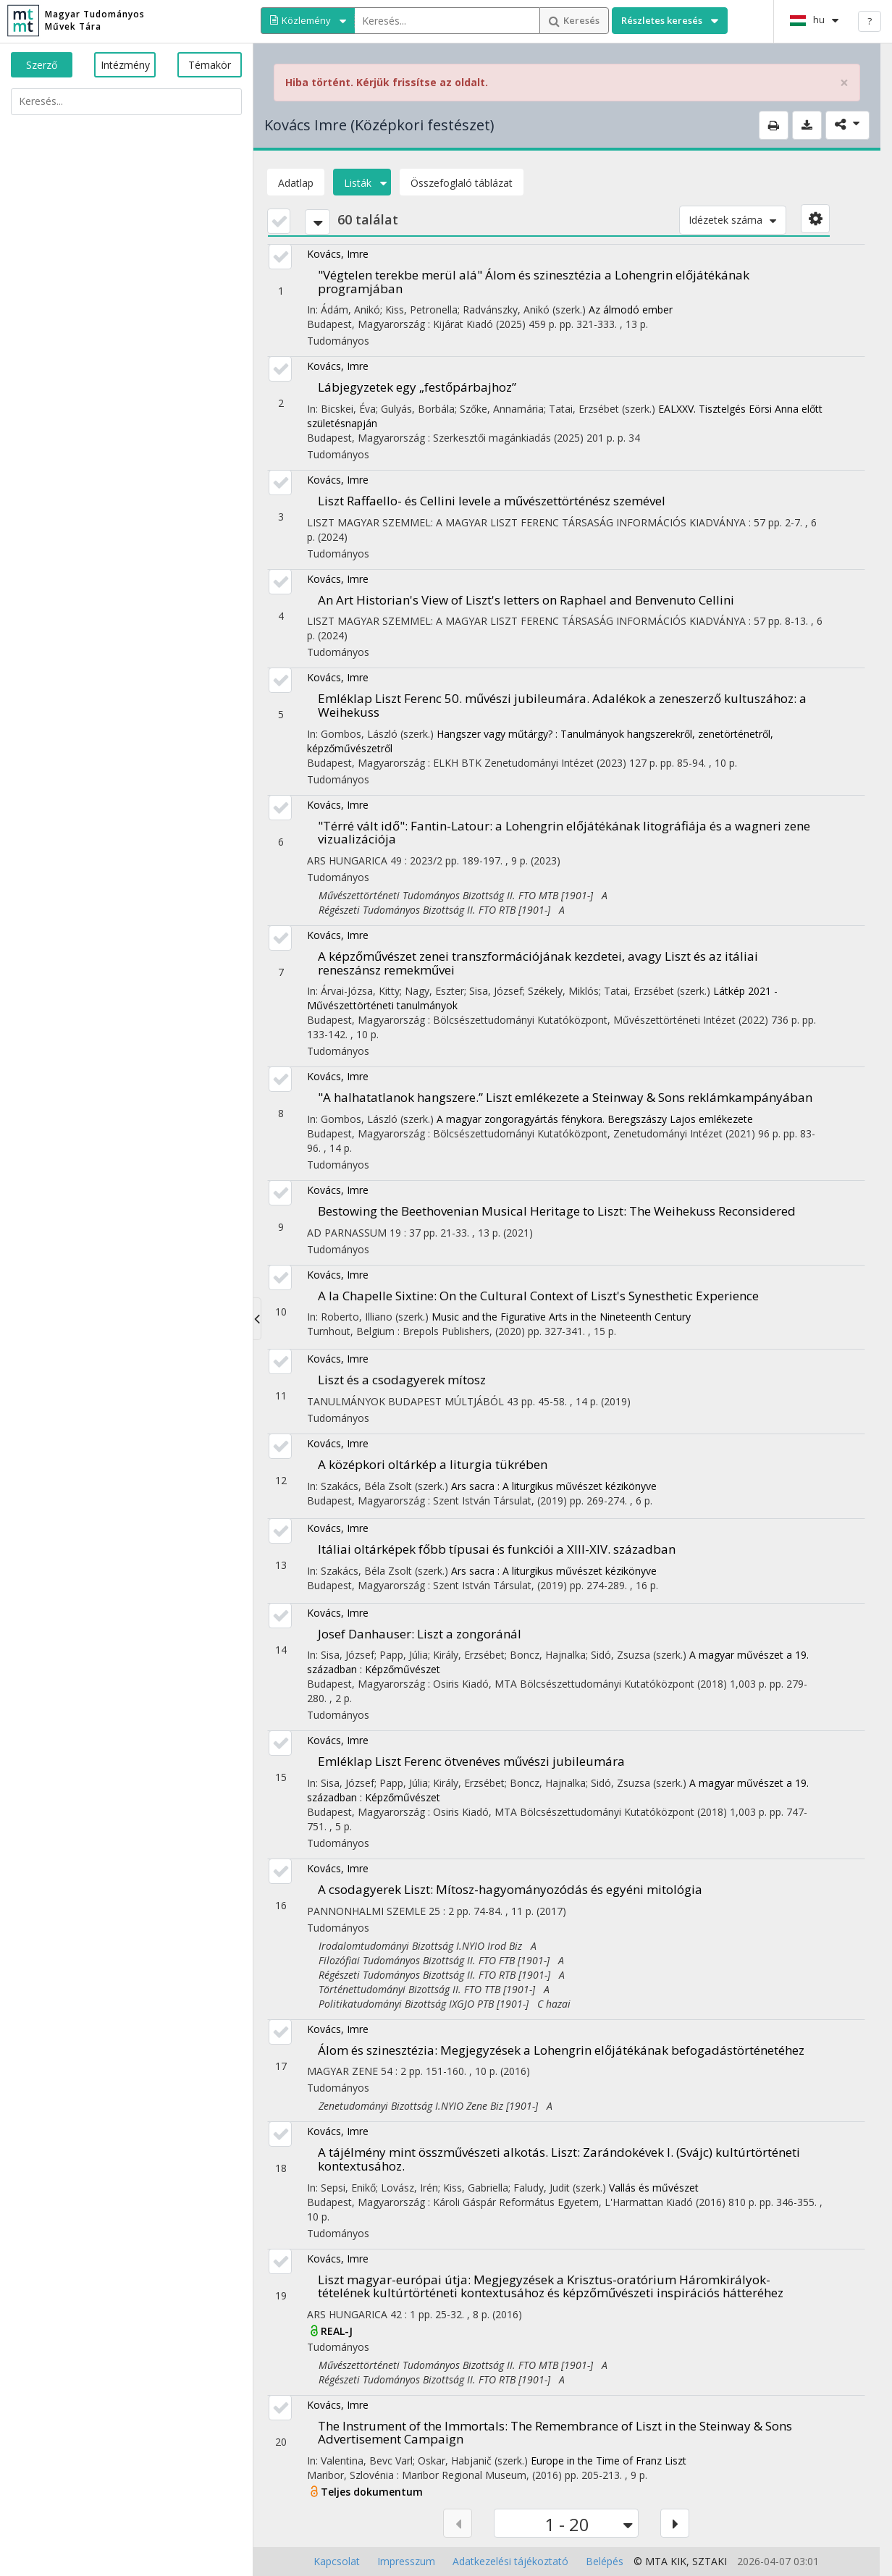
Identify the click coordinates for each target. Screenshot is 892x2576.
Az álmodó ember (631, 309)
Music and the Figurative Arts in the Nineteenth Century (561, 1316)
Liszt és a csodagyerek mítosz (402, 1379)
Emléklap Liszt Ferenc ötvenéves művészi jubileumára (471, 1761)
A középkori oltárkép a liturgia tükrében (432, 1464)
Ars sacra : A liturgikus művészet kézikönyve (554, 1486)
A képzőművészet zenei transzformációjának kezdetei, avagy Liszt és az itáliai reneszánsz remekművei (538, 963)
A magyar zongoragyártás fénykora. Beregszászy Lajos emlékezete (595, 1119)
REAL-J (337, 2331)
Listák (362, 183)
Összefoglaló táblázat (462, 183)
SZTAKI (709, 2561)
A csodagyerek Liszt (510, 1889)
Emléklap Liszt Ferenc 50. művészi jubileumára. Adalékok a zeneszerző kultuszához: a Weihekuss (562, 705)
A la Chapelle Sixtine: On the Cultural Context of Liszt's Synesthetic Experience (538, 1295)
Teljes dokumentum (372, 2492)
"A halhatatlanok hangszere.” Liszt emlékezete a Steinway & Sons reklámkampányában (565, 1097)
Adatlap (296, 183)
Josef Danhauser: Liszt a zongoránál (419, 1633)
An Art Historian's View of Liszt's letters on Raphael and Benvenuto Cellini (526, 600)
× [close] (844, 83)
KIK (678, 2561)
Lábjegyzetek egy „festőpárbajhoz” (417, 387)
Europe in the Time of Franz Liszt (608, 2460)
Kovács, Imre (338, 254)
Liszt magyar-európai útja (550, 2286)
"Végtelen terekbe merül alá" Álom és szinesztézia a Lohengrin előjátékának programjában (533, 281)
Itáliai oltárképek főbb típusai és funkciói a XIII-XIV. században (497, 1549)
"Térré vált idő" (564, 832)
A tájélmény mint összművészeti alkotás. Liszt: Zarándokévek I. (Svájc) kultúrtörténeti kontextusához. (559, 2159)
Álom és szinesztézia (561, 2050)
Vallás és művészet (654, 2187)
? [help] (869, 21)
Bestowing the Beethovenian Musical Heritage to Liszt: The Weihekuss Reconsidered (557, 1211)
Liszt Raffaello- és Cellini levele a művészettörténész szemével (491, 500)
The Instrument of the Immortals (555, 2432)
